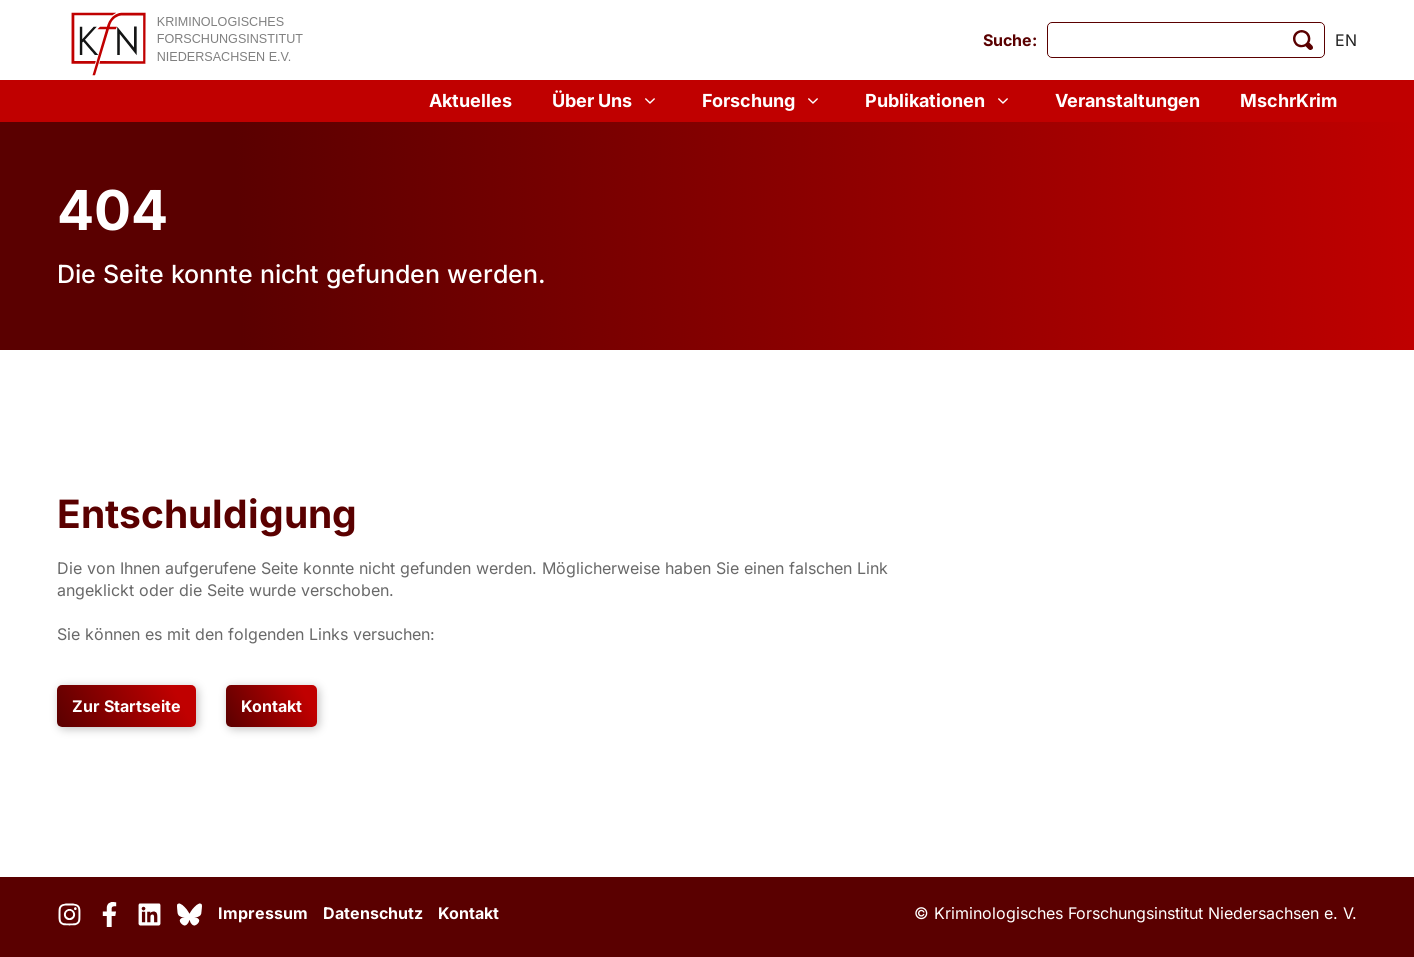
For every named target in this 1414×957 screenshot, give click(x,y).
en (1346, 40)
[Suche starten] (1303, 40)
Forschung (763, 101)
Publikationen (940, 101)
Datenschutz (373, 913)
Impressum (263, 913)
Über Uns (607, 101)
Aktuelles (470, 100)
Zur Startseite (126, 706)
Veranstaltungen (1127, 100)
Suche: (1010, 40)
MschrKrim (1288, 100)
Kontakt (271, 706)
